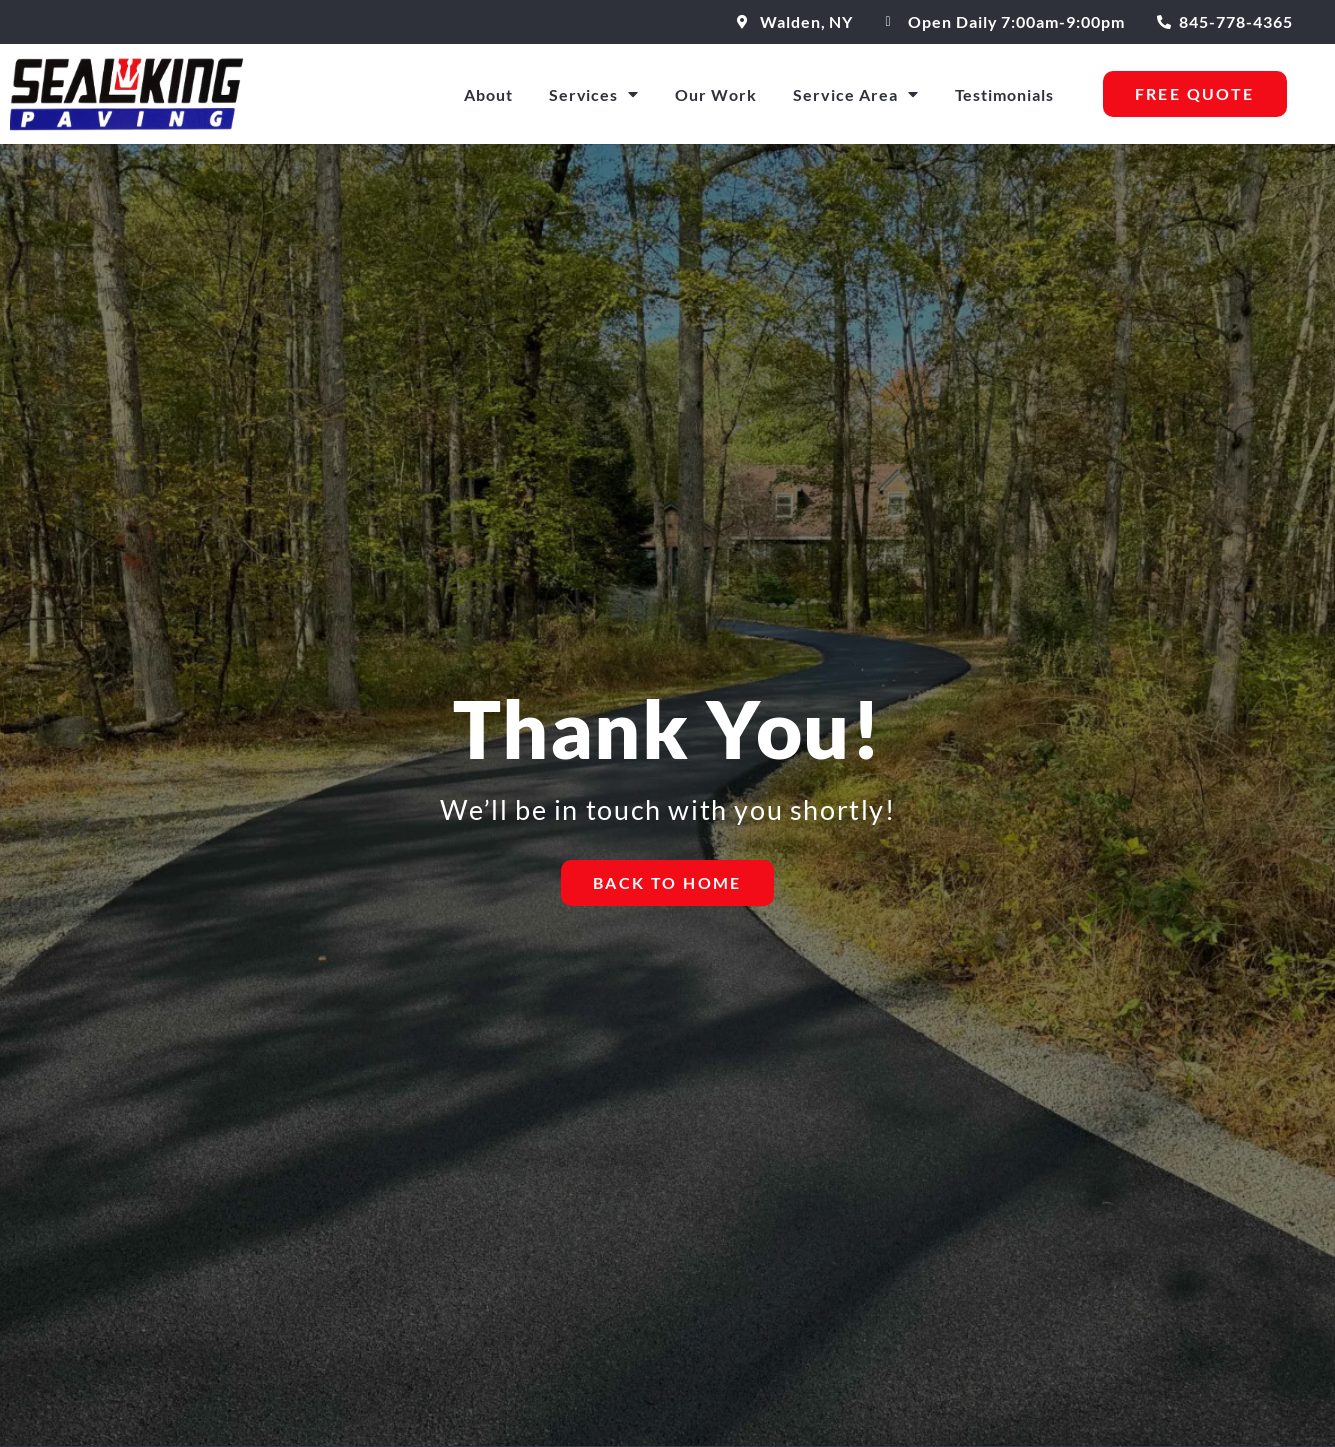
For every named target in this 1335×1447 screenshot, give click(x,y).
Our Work (716, 94)
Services (594, 94)
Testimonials (1005, 94)
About (488, 94)
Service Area (856, 94)
